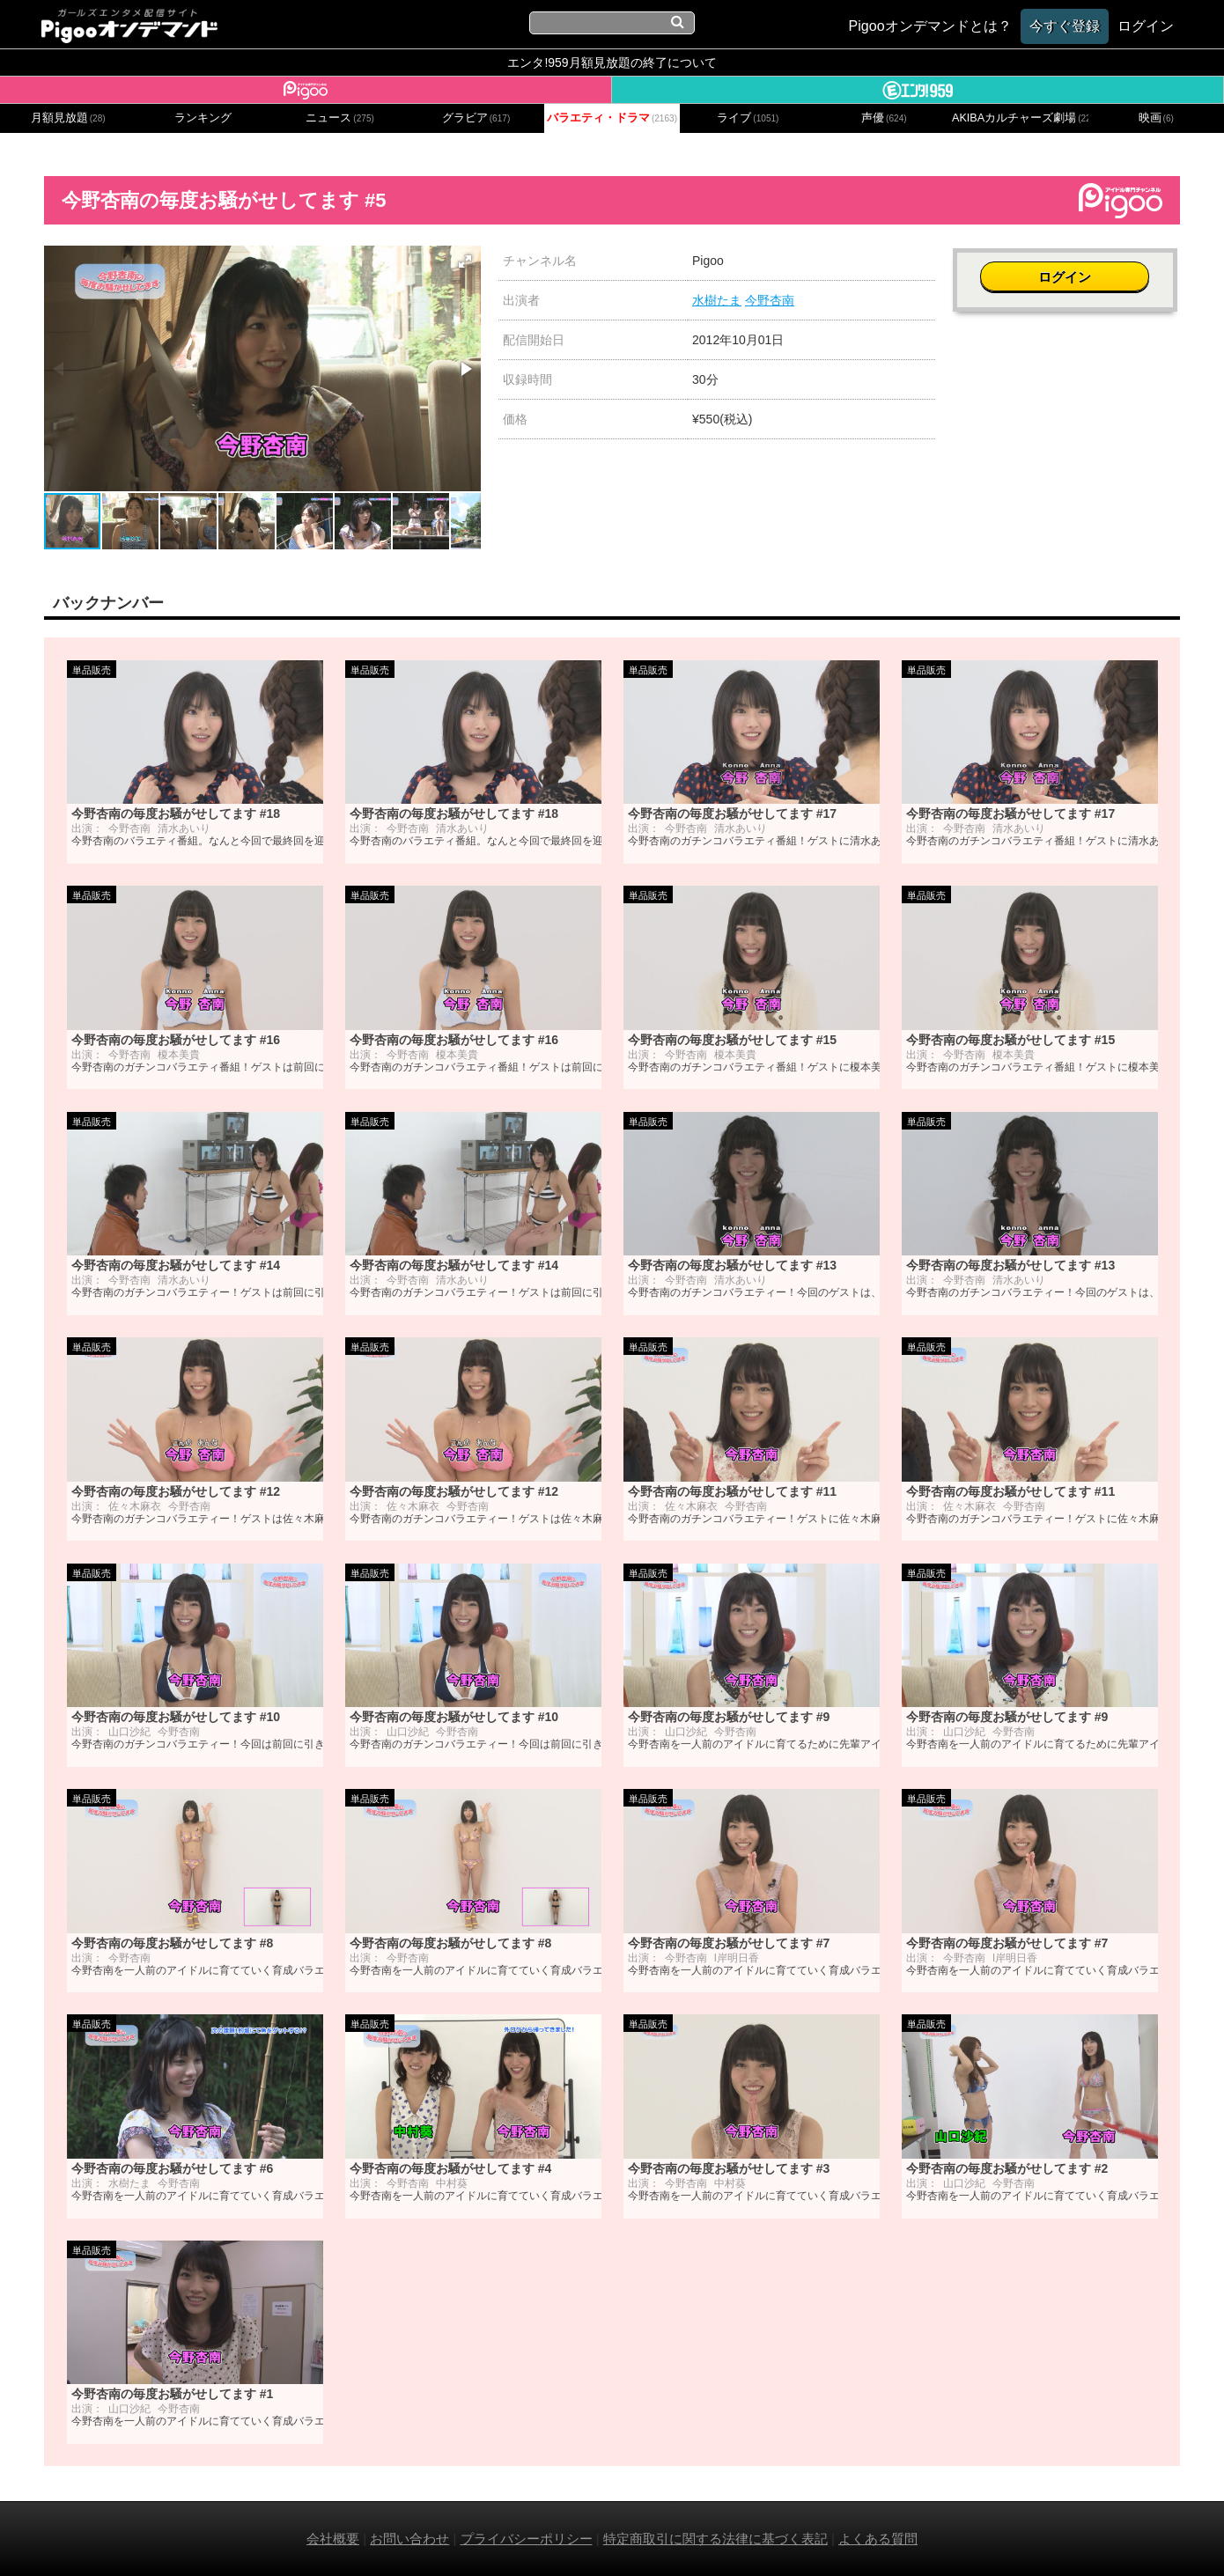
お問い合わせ (409, 2538)
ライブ (747, 118)
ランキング (203, 118)
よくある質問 (878, 2538)
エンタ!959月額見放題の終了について (611, 62)
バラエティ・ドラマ (612, 118)
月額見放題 (68, 118)
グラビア (476, 118)
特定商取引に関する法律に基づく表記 (715, 2538)
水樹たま (716, 300)
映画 (1156, 118)
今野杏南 (769, 300)
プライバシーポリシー (527, 2538)
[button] (465, 261)
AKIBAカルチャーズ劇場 (1020, 118)
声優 (884, 118)
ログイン (1066, 269)
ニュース (340, 118)
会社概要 (332, 2538)
